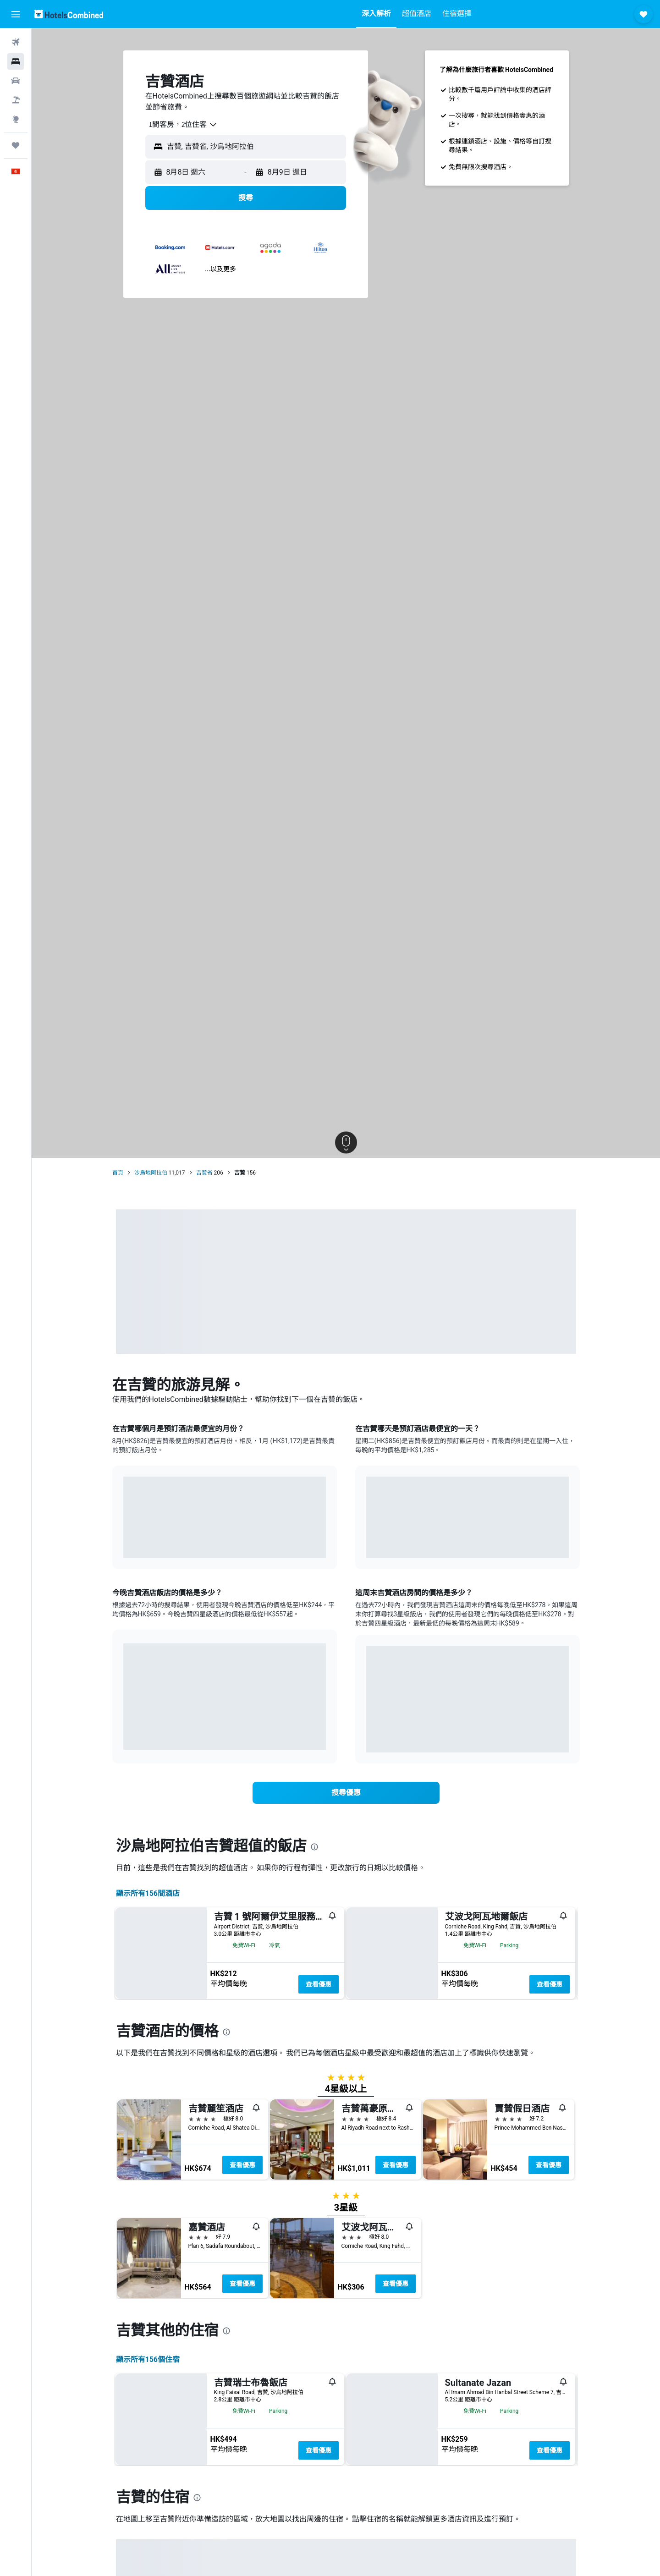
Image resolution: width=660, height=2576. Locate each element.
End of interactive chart (366, 1738)
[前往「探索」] (16, 119)
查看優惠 (318, 1984)
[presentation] (314, 1847)
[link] (346, 1793)
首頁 (117, 1173)
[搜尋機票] (16, 42)
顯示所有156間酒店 (148, 1893)
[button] (16, 14)
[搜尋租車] (16, 80)
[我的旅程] (16, 145)
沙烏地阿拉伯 (150, 1173)
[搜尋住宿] (16, 61)
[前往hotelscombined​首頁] (68, 14)
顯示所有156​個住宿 (148, 2570)
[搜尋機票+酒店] (16, 100)
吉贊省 (204, 1173)
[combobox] (179, 124)
